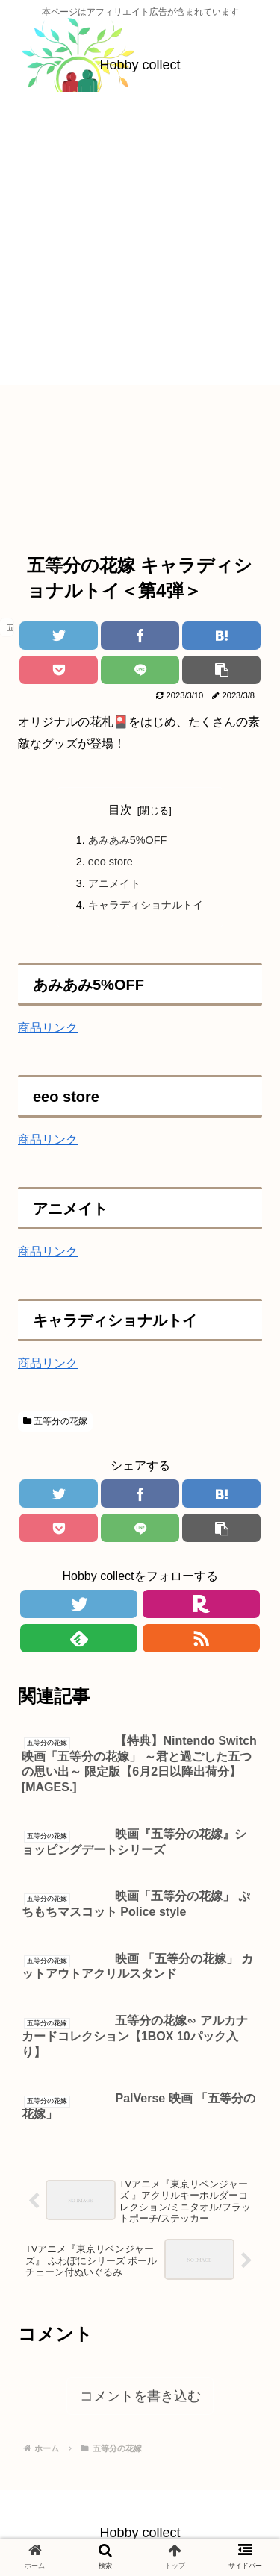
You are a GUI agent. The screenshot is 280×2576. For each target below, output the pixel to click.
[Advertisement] (140, 245)
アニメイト (114, 883)
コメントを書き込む (140, 2396)
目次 (120, 809)
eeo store (110, 862)
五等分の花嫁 (55, 1421)
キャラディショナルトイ (145, 905)
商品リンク (48, 1027)
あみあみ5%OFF (127, 840)
